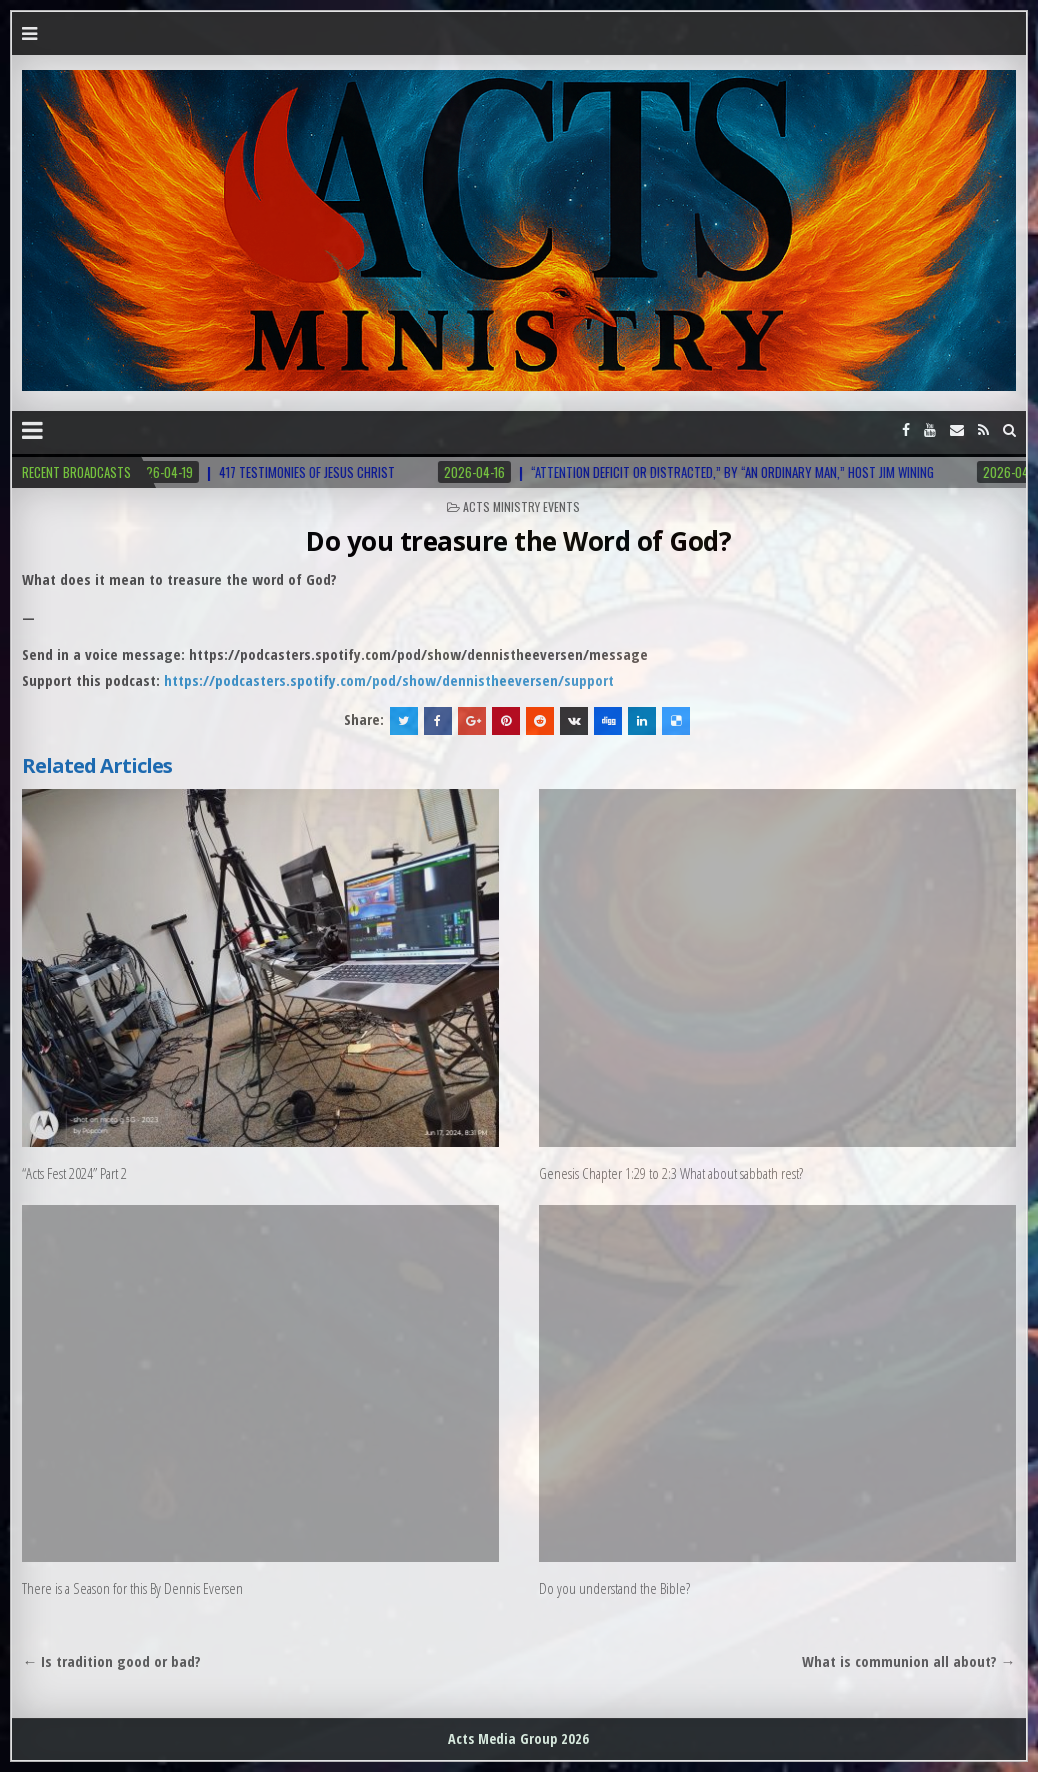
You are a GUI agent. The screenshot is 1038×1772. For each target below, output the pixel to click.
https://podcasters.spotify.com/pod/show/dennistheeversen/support (389, 680)
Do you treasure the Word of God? (518, 541)
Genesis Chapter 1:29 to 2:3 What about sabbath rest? (671, 1173)
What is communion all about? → (909, 1661)
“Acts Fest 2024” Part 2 (74, 1173)
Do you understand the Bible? (614, 1588)
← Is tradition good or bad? (111, 1661)
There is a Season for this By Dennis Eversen (132, 1588)
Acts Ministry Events (521, 506)
